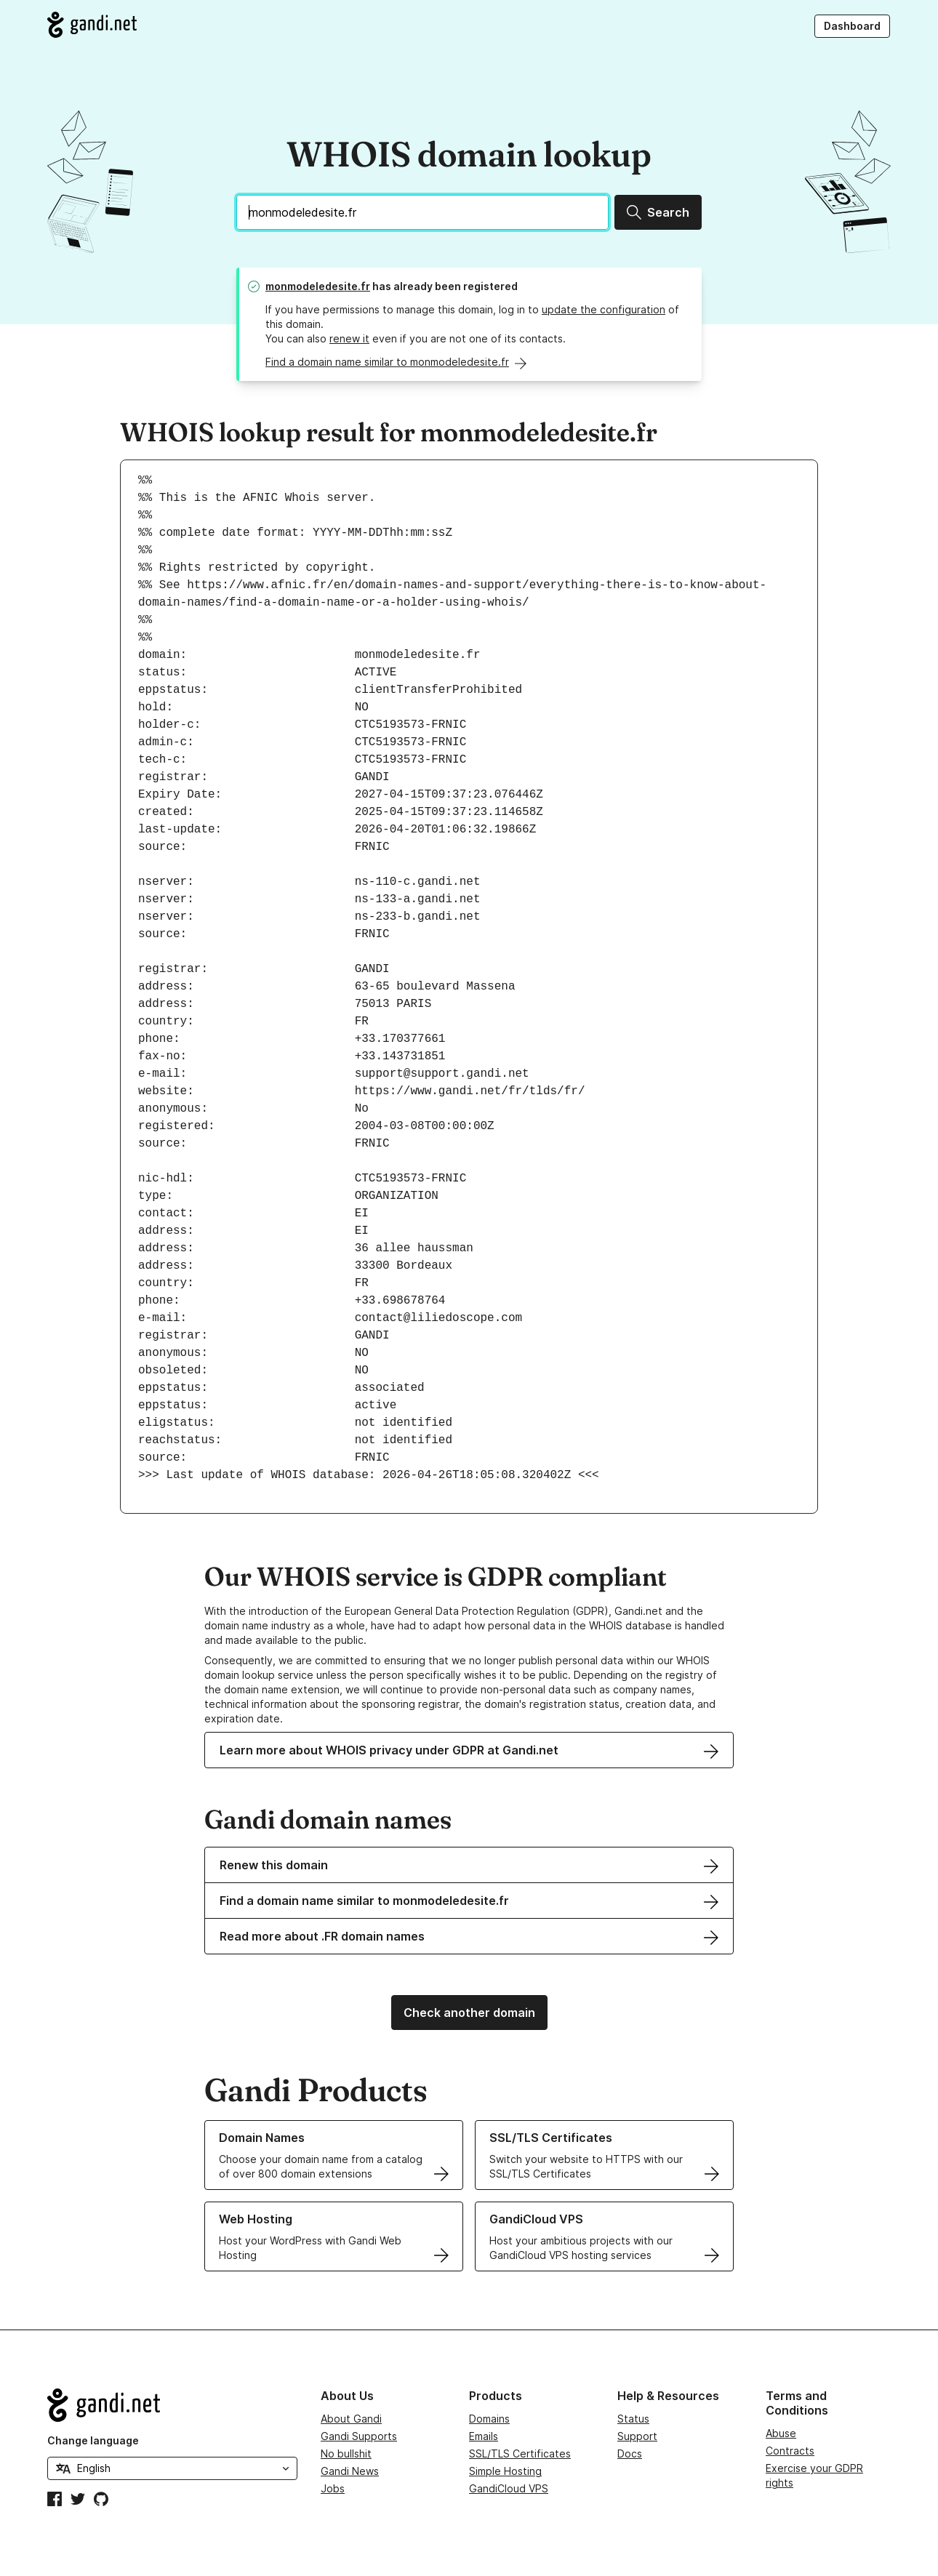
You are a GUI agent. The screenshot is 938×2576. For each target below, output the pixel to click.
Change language (93, 2440)
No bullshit (346, 2453)
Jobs (333, 2488)
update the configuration (603, 309)
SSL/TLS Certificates (520, 2453)
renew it (349, 338)
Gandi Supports (359, 2436)
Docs (629, 2453)
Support (637, 2436)
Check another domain (469, 2012)
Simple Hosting (505, 2471)
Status (633, 2418)
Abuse (781, 2433)
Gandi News (350, 2471)
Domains (489, 2418)
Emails (483, 2436)
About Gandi (351, 2418)
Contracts (790, 2450)
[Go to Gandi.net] (92, 25)
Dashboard (852, 26)
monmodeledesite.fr (317, 286)
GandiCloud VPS (508, 2488)
